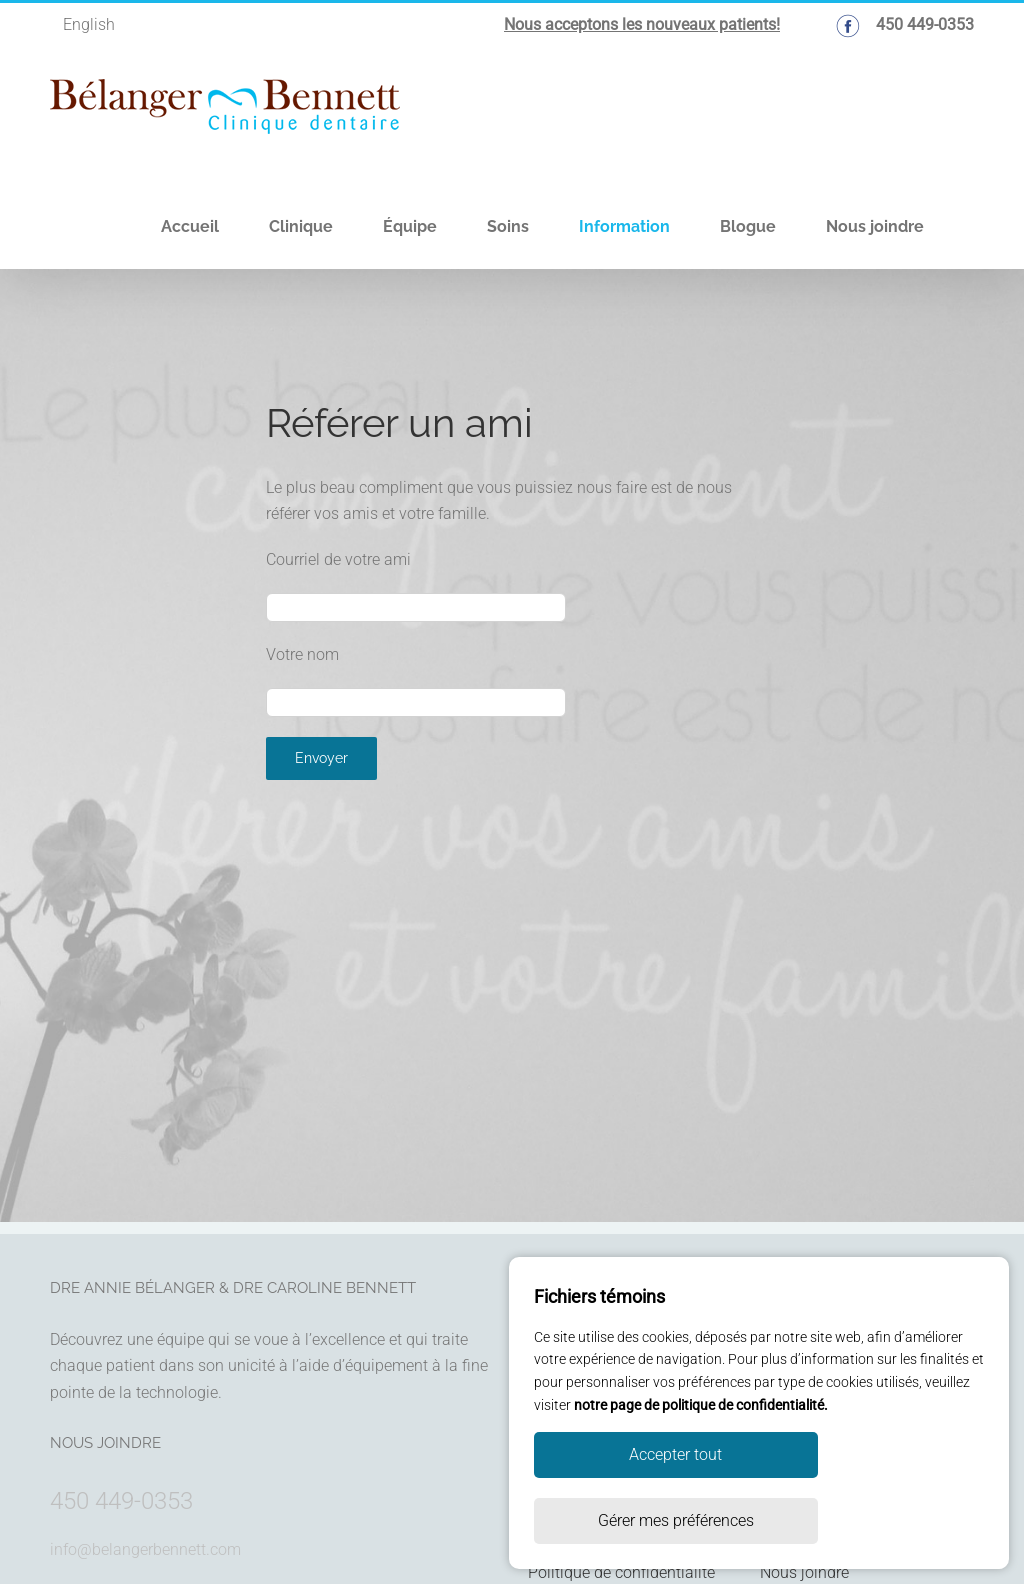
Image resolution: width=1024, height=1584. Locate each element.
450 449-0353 (121, 1501)
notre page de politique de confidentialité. (701, 1471)
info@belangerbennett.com (145, 1549)
